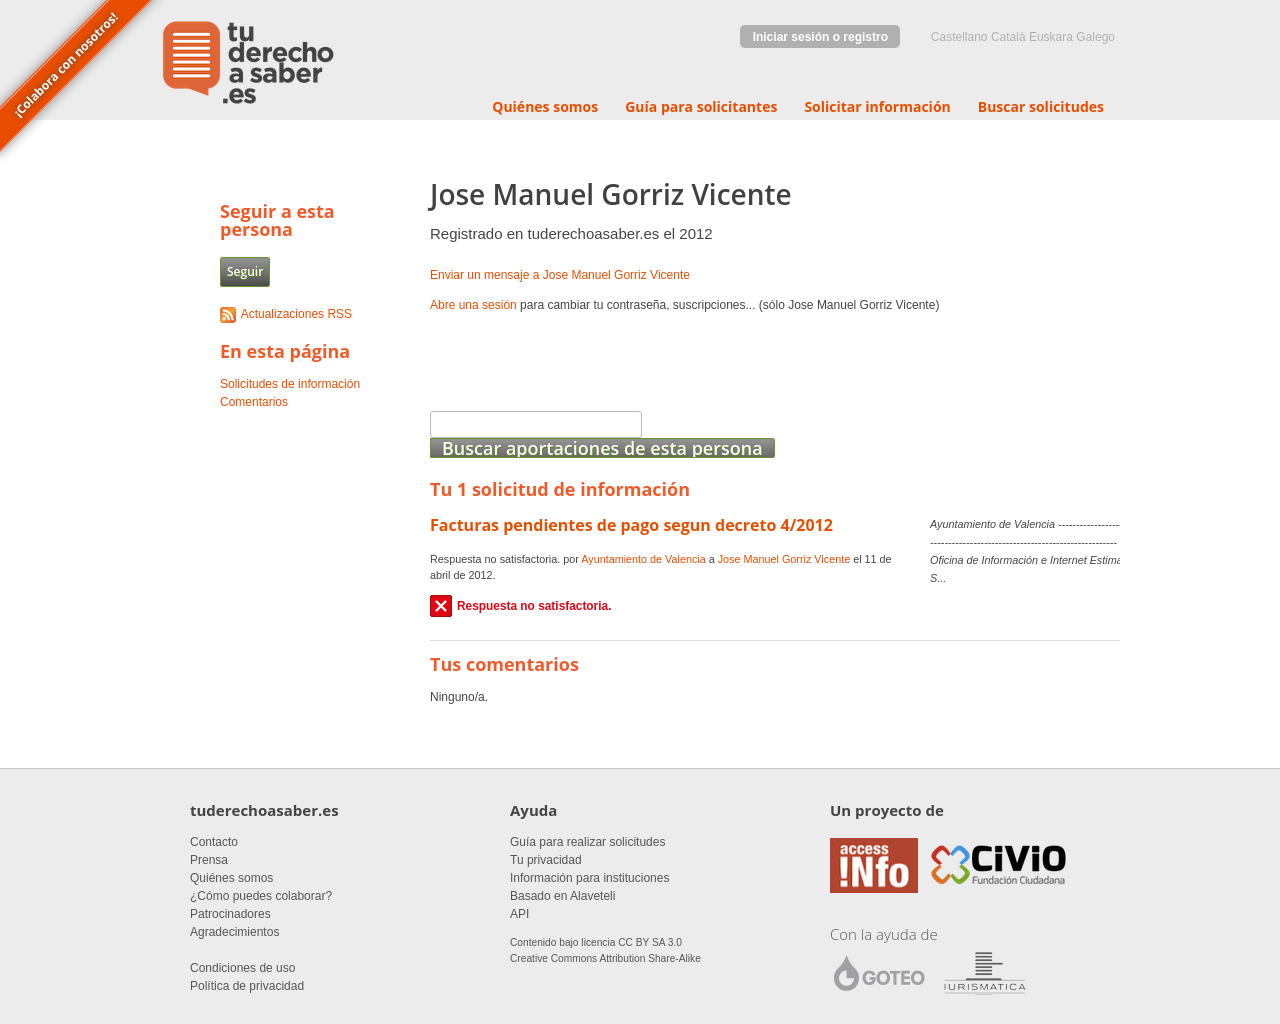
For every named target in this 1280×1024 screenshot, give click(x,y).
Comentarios (254, 402)
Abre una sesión (473, 305)
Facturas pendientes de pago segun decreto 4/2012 (631, 525)
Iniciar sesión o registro (820, 37)
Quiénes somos (545, 106)
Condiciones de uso (242, 968)
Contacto (214, 842)
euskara (1051, 37)
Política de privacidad (247, 986)
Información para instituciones (589, 878)
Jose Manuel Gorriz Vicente (784, 559)
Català (1008, 37)
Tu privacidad (546, 860)
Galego (1095, 37)
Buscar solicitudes (1041, 106)
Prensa (209, 860)
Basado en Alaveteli (562, 896)
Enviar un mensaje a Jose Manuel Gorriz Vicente (560, 275)
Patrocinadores (230, 914)
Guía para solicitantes (701, 106)
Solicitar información (877, 106)
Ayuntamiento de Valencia (643, 559)
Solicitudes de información (290, 384)
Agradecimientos (234, 932)
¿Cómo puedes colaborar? (261, 896)
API (519, 914)
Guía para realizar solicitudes (587, 842)
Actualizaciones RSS (296, 314)
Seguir (245, 271)
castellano (959, 37)
